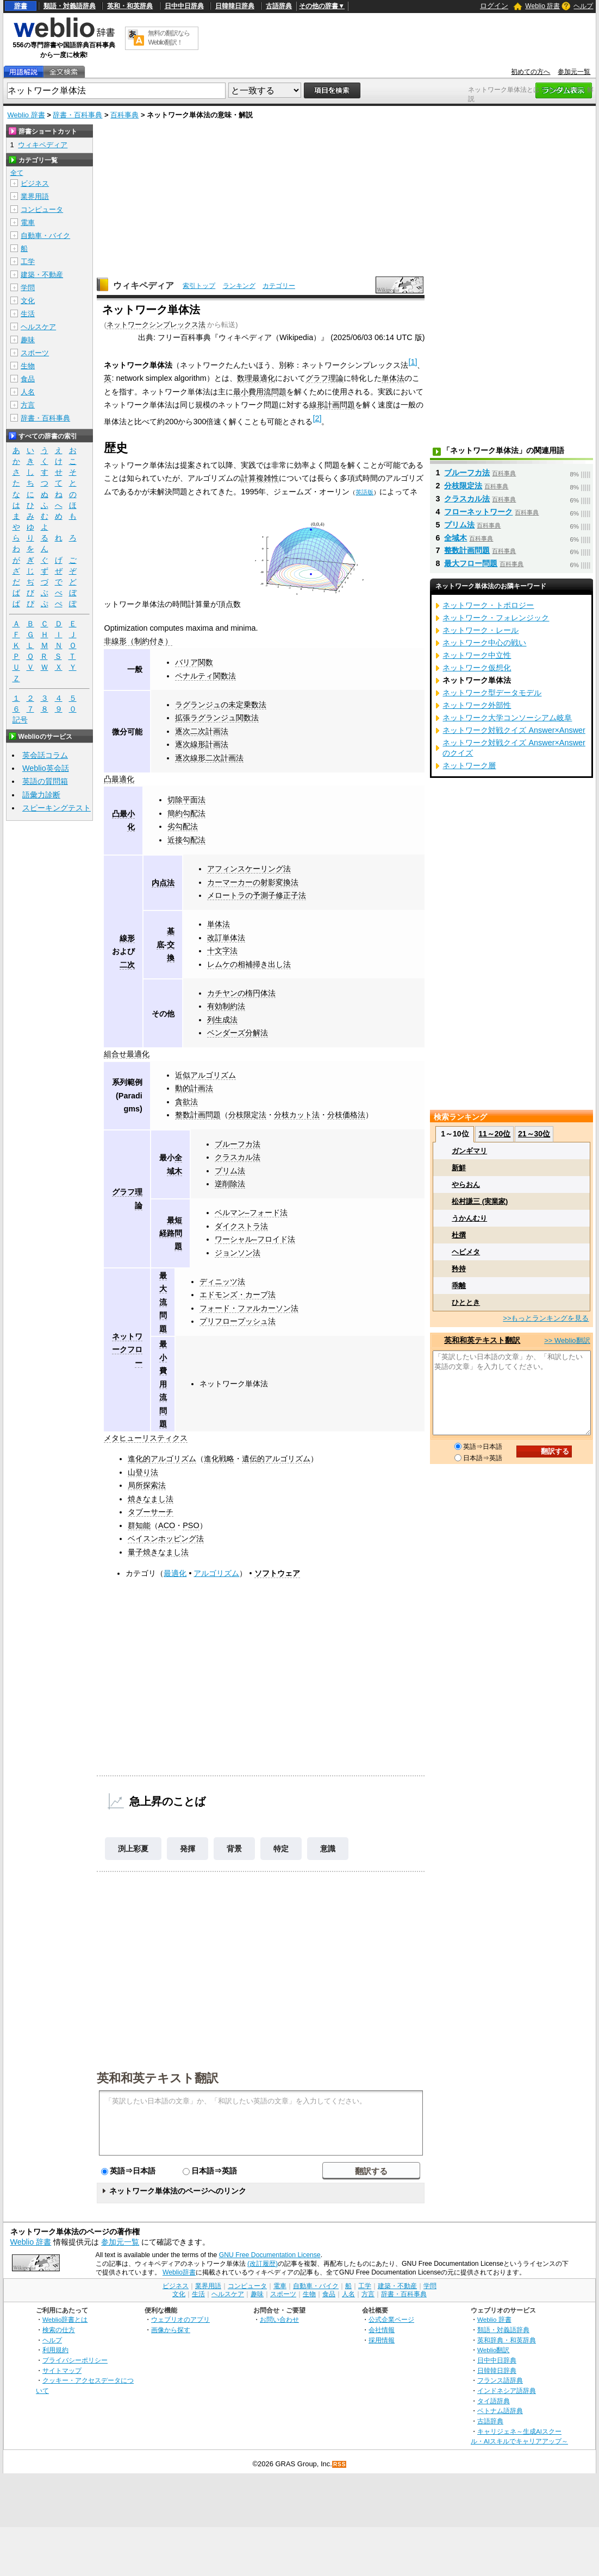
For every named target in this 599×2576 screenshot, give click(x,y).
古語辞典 (279, 6)
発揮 (187, 1848)
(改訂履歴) (262, 2263)
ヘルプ (583, 6)
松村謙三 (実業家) (480, 1201)
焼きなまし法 (150, 1498)
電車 (28, 222)
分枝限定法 (247, 1114)
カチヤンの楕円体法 (241, 993)
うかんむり (469, 1218)
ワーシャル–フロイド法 (255, 1239)
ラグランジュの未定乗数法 (220, 704)
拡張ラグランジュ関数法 (217, 717)
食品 (28, 379)
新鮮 (459, 1168)
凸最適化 (119, 779)
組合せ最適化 (126, 1054)
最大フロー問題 (470, 563)
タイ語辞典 (493, 2400)
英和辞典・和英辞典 (506, 2339)
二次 (127, 964)
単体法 (393, 378)
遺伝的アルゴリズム (276, 1458)
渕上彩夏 (133, 1848)
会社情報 (382, 2329)
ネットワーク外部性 (476, 705)
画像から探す (170, 2329)
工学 (28, 261)
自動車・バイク (45, 235)
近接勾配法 (186, 839)
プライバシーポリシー (75, 2360)
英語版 (364, 492)
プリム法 (230, 1170)
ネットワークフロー (127, 1349)
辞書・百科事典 (77, 115)
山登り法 (143, 1472)
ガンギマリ (469, 1151)
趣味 (28, 340)
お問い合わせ (279, 2319)
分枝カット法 (297, 1114)
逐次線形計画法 (201, 744)
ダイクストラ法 (241, 1226)
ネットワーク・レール (480, 630)
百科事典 (124, 115)
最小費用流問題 (259, 391)
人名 (28, 392)
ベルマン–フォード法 (251, 1212)
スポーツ (35, 353)
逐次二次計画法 (201, 731)
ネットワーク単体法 (233, 1383)
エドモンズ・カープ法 (237, 1294)
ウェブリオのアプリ (180, 2319)
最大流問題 (163, 1302)
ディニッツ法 (222, 1281)
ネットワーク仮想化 (476, 667)
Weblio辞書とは (65, 2319)
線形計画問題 (332, 404)
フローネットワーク (478, 511)
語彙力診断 (41, 794)
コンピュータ (42, 209)
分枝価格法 (346, 1114)
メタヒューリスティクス (146, 1438)
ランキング (239, 286)
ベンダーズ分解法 (237, 1032)
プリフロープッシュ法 (237, 1321)
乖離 (459, 1285)
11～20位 (494, 1133)
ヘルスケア (38, 327)
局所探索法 (147, 1485)
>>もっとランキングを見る (546, 1318)
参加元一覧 (574, 72)
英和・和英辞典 (130, 6)
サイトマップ (62, 2370)
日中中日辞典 (184, 6)
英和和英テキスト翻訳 (158, 2077)
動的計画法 (194, 1088)
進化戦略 (219, 1458)
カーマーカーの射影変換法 (252, 882)
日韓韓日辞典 (234, 6)
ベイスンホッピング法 (166, 1538)
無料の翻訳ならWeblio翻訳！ (169, 37)
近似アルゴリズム (205, 1075)
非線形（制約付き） (138, 641)
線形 (127, 938)
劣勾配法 (182, 826)
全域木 (455, 537)
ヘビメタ (466, 1252)
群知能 (139, 1525)
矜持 (459, 1269)
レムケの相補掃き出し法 (249, 964)
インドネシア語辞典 (506, 2390)
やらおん (466, 1184)
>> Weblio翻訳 (567, 1340)
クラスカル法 (237, 1157)
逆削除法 (230, 1183)
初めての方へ (530, 72)
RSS (339, 2464)
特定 (281, 1848)
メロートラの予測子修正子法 (256, 895)
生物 (28, 366)
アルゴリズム (216, 1573)
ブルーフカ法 (237, 1144)
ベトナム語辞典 (500, 2410)
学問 (28, 288)
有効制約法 (226, 1006)
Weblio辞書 (179, 2272)
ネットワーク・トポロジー (488, 605)
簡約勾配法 (186, 813)
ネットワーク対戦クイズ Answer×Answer (513, 730)
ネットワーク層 (469, 765)
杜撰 (459, 1235)
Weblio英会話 (45, 768)
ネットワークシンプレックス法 (156, 325)
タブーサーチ (150, 1511)
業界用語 (35, 196)
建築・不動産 (42, 275)
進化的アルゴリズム (162, 1458)
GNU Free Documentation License (270, 2255)
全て (16, 172)
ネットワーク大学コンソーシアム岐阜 (507, 717)
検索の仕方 (58, 2329)
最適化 (175, 1573)
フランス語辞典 (500, 2380)
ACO (166, 1525)
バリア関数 (194, 662)
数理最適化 (256, 378)
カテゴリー (279, 286)
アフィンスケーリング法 (249, 868)
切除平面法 (186, 799)
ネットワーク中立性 (476, 655)
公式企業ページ (391, 2319)
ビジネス (35, 183)
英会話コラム (45, 755)
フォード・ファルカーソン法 (248, 1308)
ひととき (466, 1302)
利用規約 (55, 2349)
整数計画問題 (198, 1114)
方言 (28, 405)
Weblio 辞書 (542, 6)
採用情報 (382, 2339)
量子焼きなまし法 (158, 1552)
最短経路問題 (170, 1233)
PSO (191, 1525)
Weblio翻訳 (493, 2349)
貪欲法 (186, 1101)
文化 (28, 301)
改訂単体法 (226, 937)
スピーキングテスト (56, 807)
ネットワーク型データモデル (491, 692)
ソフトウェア (277, 1573)
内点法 (163, 882)
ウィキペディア (143, 285)
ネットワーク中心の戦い (484, 642)
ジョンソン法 (237, 1252)
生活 (28, 314)
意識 (327, 1848)
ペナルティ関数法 (205, 675)
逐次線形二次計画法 (209, 757)
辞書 (20, 6)
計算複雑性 (260, 478)
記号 (20, 720)
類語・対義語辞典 (69, 6)
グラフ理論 (324, 378)
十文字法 (222, 950)
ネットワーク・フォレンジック (495, 617)
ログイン (494, 6)
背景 (234, 1848)
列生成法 (222, 1019)
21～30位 (534, 1133)
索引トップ (199, 286)
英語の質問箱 (45, 781)
